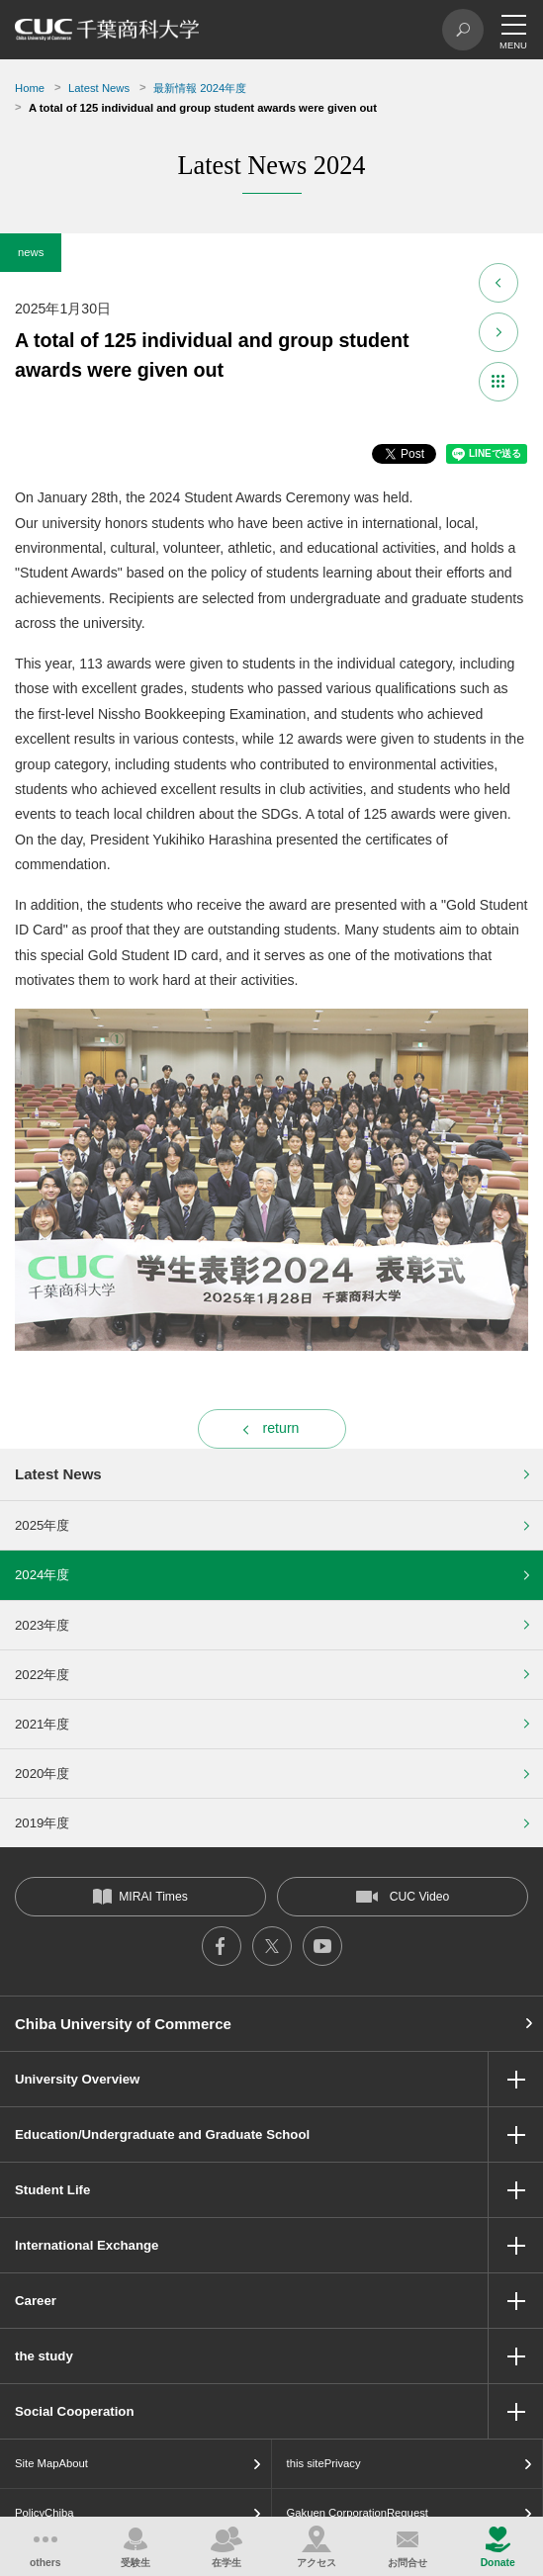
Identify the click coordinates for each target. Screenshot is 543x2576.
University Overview (77, 2079)
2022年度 (42, 1674)
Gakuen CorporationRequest (357, 2513)
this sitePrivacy (324, 2463)
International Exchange (86, 2245)
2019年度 (42, 1823)
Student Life (52, 2189)
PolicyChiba (44, 2513)
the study (44, 2356)
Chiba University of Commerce (123, 2023)
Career (35, 2300)
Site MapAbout (51, 2463)
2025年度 (42, 1525)
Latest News (99, 88)
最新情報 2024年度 (199, 88)
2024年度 (42, 1574)
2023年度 (42, 1625)
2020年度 (42, 1773)
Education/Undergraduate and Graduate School (162, 2134)
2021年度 (42, 1724)
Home (30, 88)
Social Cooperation (74, 2411)
